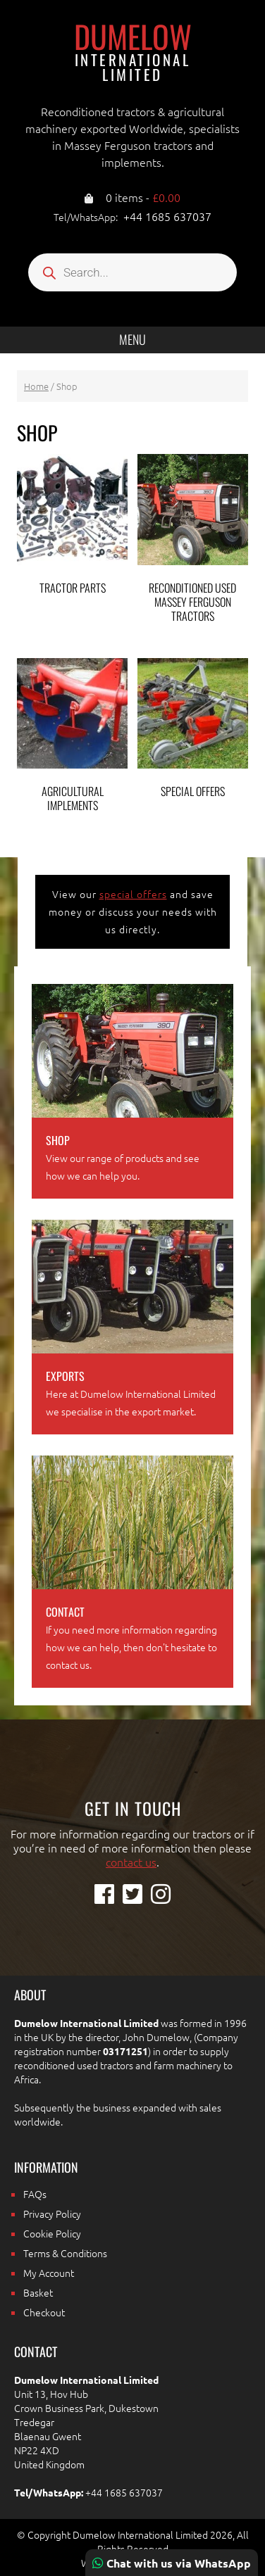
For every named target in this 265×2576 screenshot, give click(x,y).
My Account (48, 2273)
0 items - (143, 197)
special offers (133, 894)
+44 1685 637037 (167, 216)
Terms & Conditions (65, 2253)
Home (36, 386)
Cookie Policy (52, 2233)
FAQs (35, 2194)
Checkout (44, 2312)
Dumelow (132, 51)
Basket (38, 2292)
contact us (131, 1861)
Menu (132, 339)
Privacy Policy (52, 2213)
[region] (132, 2455)
